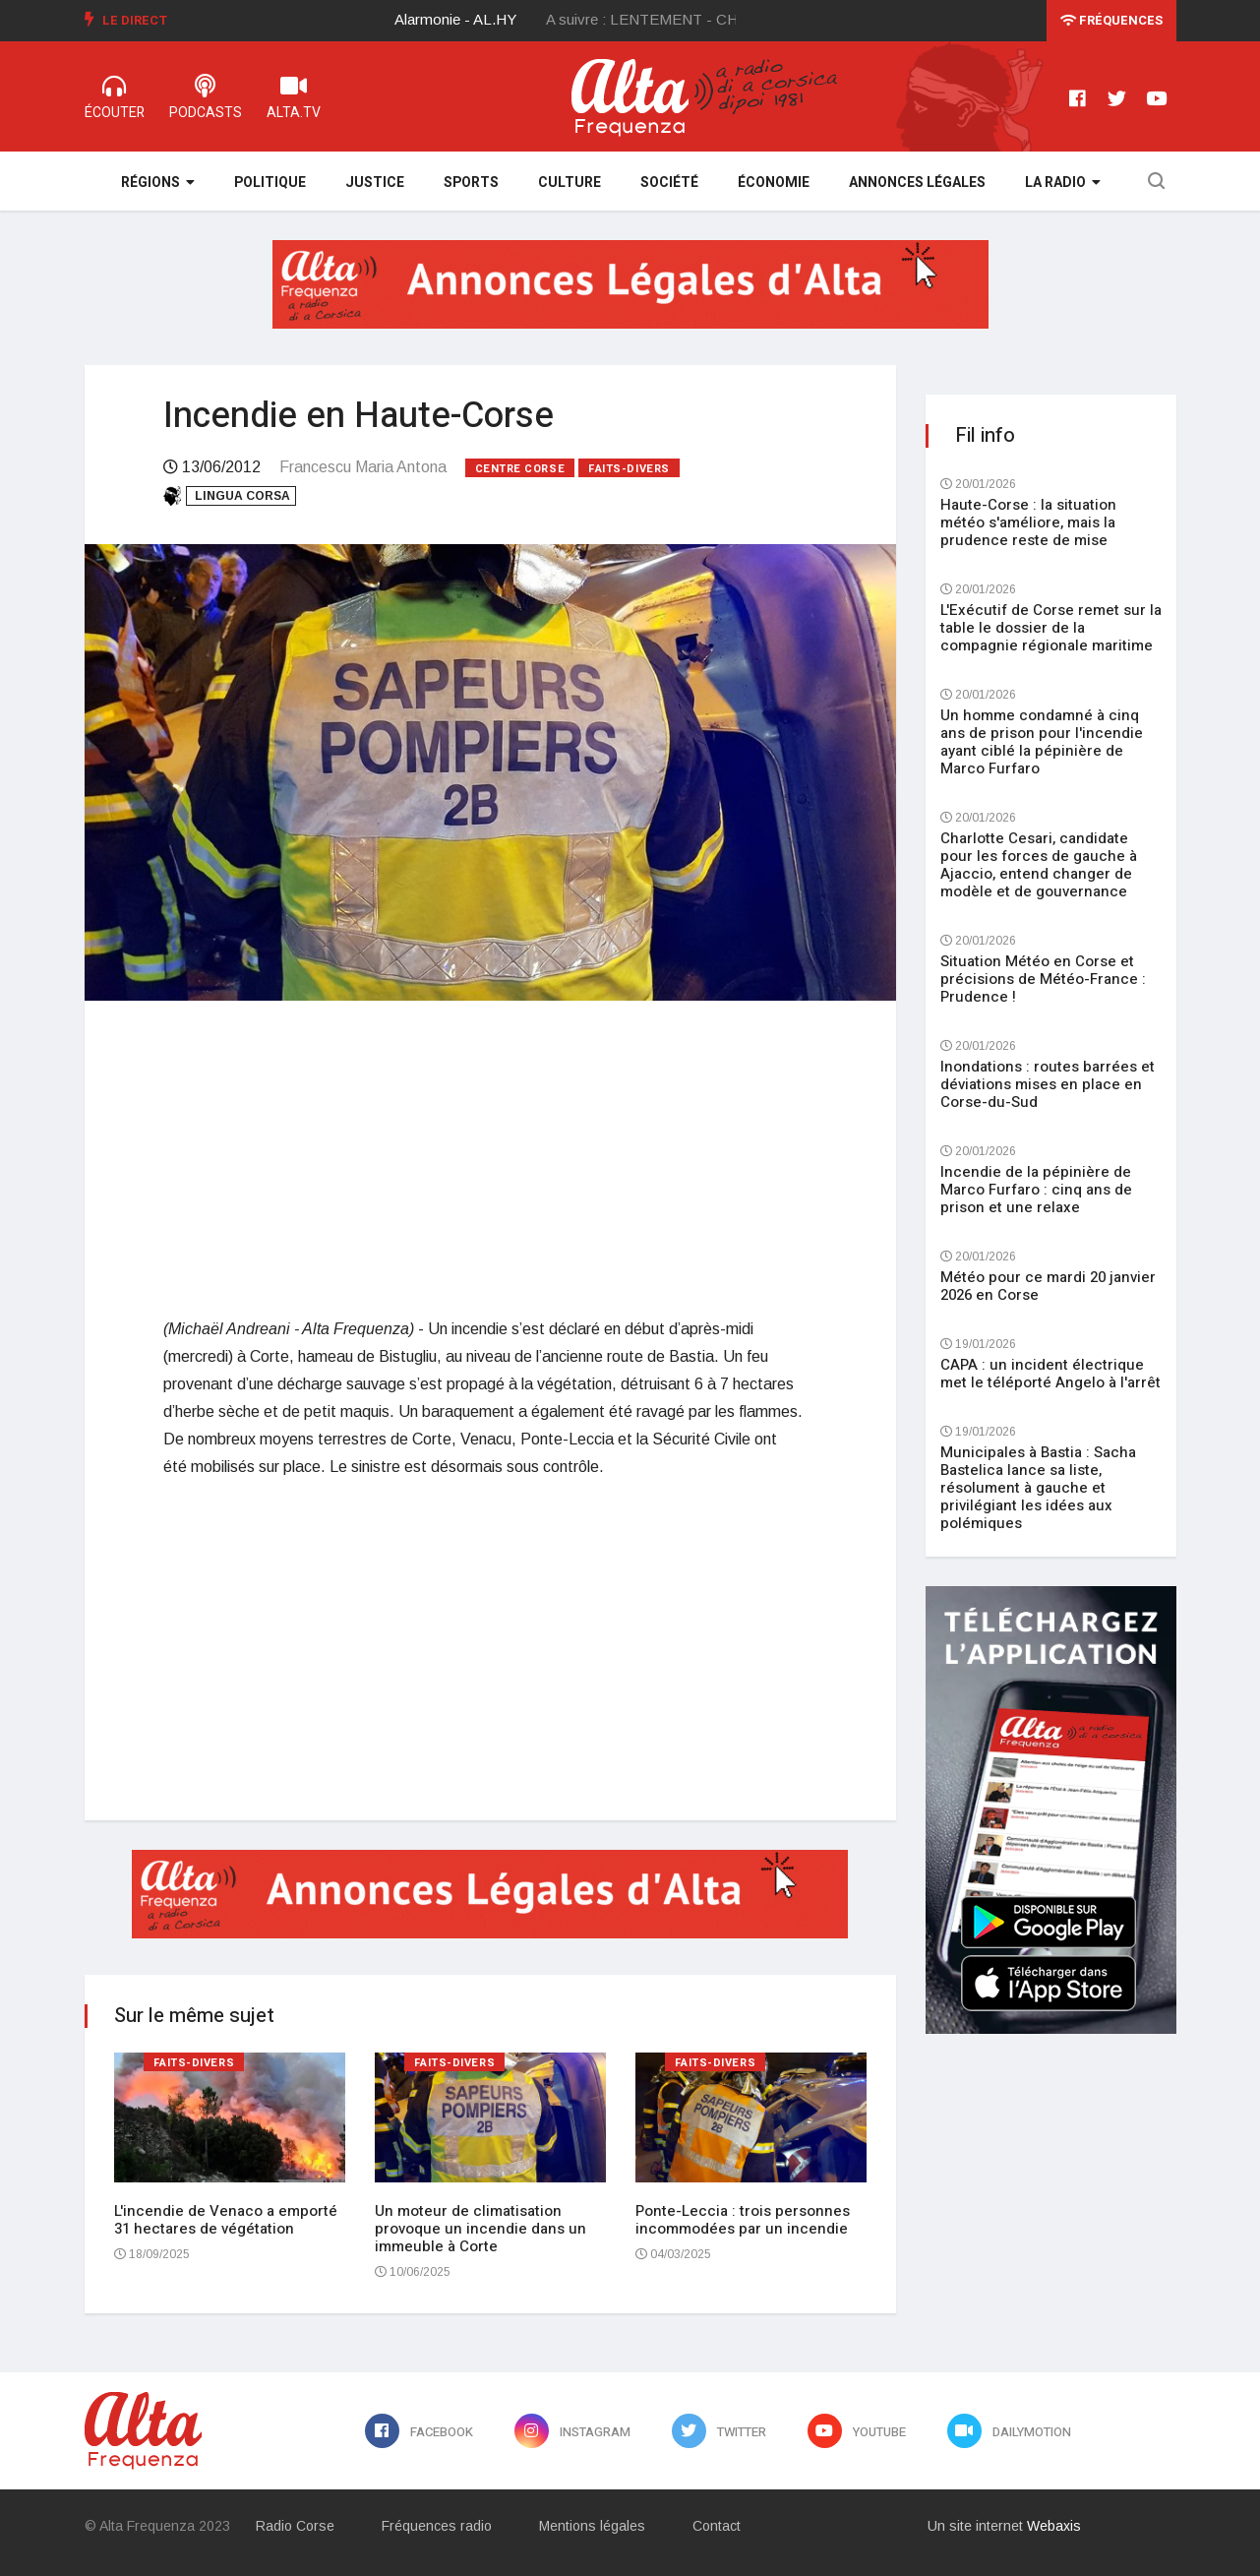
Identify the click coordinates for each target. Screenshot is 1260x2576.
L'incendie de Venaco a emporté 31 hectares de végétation (225, 2219)
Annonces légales (917, 182)
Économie (774, 182)
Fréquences (1111, 20)
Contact (716, 2526)
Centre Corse (520, 468)
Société (669, 182)
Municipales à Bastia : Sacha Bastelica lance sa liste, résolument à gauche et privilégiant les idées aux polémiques (1038, 1487)
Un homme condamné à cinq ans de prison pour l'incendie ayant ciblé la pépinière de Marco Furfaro (1041, 742)
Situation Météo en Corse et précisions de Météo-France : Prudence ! (1043, 979)
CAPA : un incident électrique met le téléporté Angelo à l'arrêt (1050, 1373)
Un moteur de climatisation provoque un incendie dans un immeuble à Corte (480, 2228)
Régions (158, 182)
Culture (569, 182)
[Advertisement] (490, 1158)
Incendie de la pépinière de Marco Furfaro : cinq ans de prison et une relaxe (1036, 1189)
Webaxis (1054, 2526)
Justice (374, 182)
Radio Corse (295, 2526)
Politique (270, 182)
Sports (471, 182)
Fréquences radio (437, 2526)
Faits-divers (629, 468)
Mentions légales (592, 2526)
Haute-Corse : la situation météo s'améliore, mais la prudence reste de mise (1028, 522)
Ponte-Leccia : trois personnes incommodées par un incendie (742, 2219)
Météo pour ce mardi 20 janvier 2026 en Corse (1048, 1286)
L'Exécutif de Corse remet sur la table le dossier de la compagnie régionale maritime (1051, 627)
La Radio (1063, 182)
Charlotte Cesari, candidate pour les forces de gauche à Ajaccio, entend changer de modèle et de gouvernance (1038, 865)
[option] (471, 19)
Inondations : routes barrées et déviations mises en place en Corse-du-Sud (1047, 1084)
